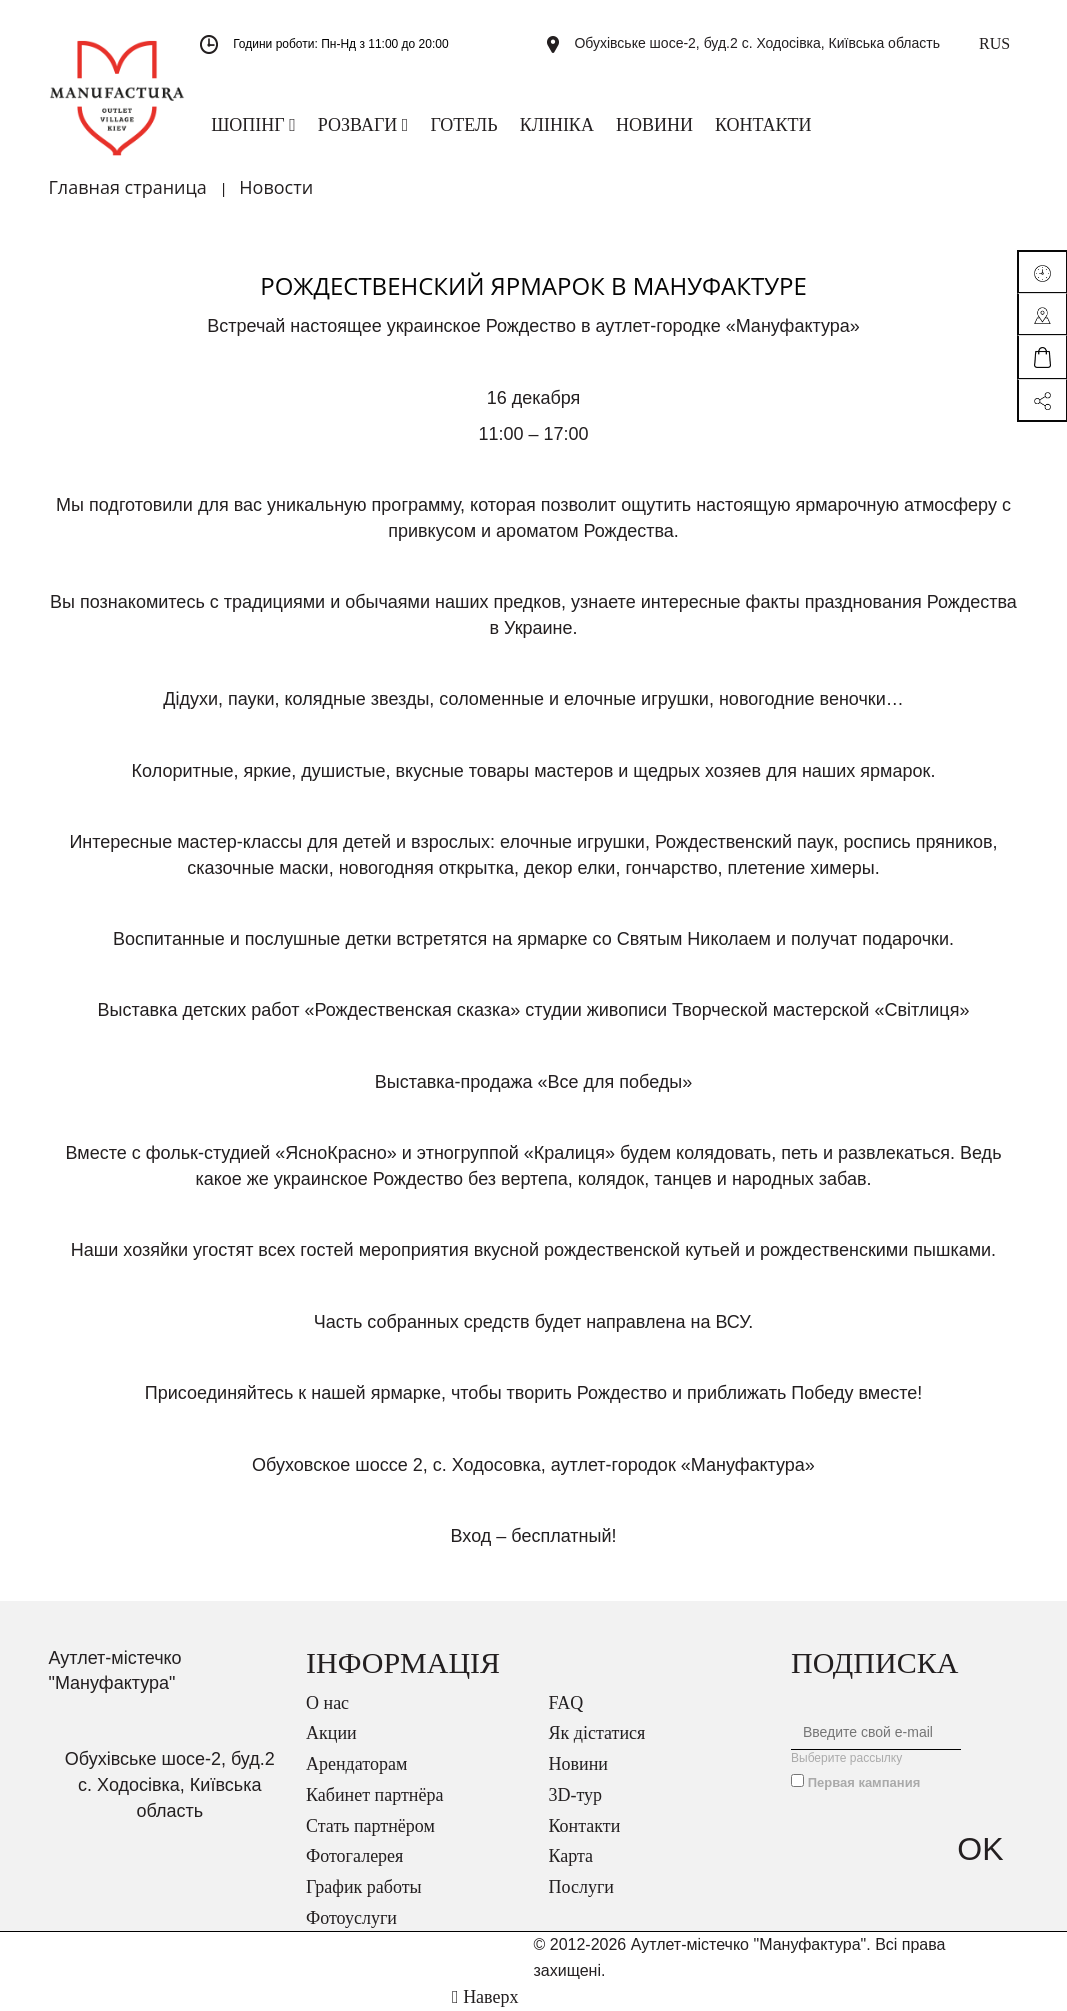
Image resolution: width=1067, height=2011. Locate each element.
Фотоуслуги (351, 1918)
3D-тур (576, 1795)
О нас (327, 1703)
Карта (571, 1856)
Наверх (485, 1997)
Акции (331, 1733)
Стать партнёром (370, 1826)
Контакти (585, 1826)
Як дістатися (597, 1733)
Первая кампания (864, 1782)
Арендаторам (356, 1764)
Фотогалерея (354, 1856)
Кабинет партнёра (374, 1795)
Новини (578, 1764)
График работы (364, 1887)
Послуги (581, 1887)
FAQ (566, 1703)
